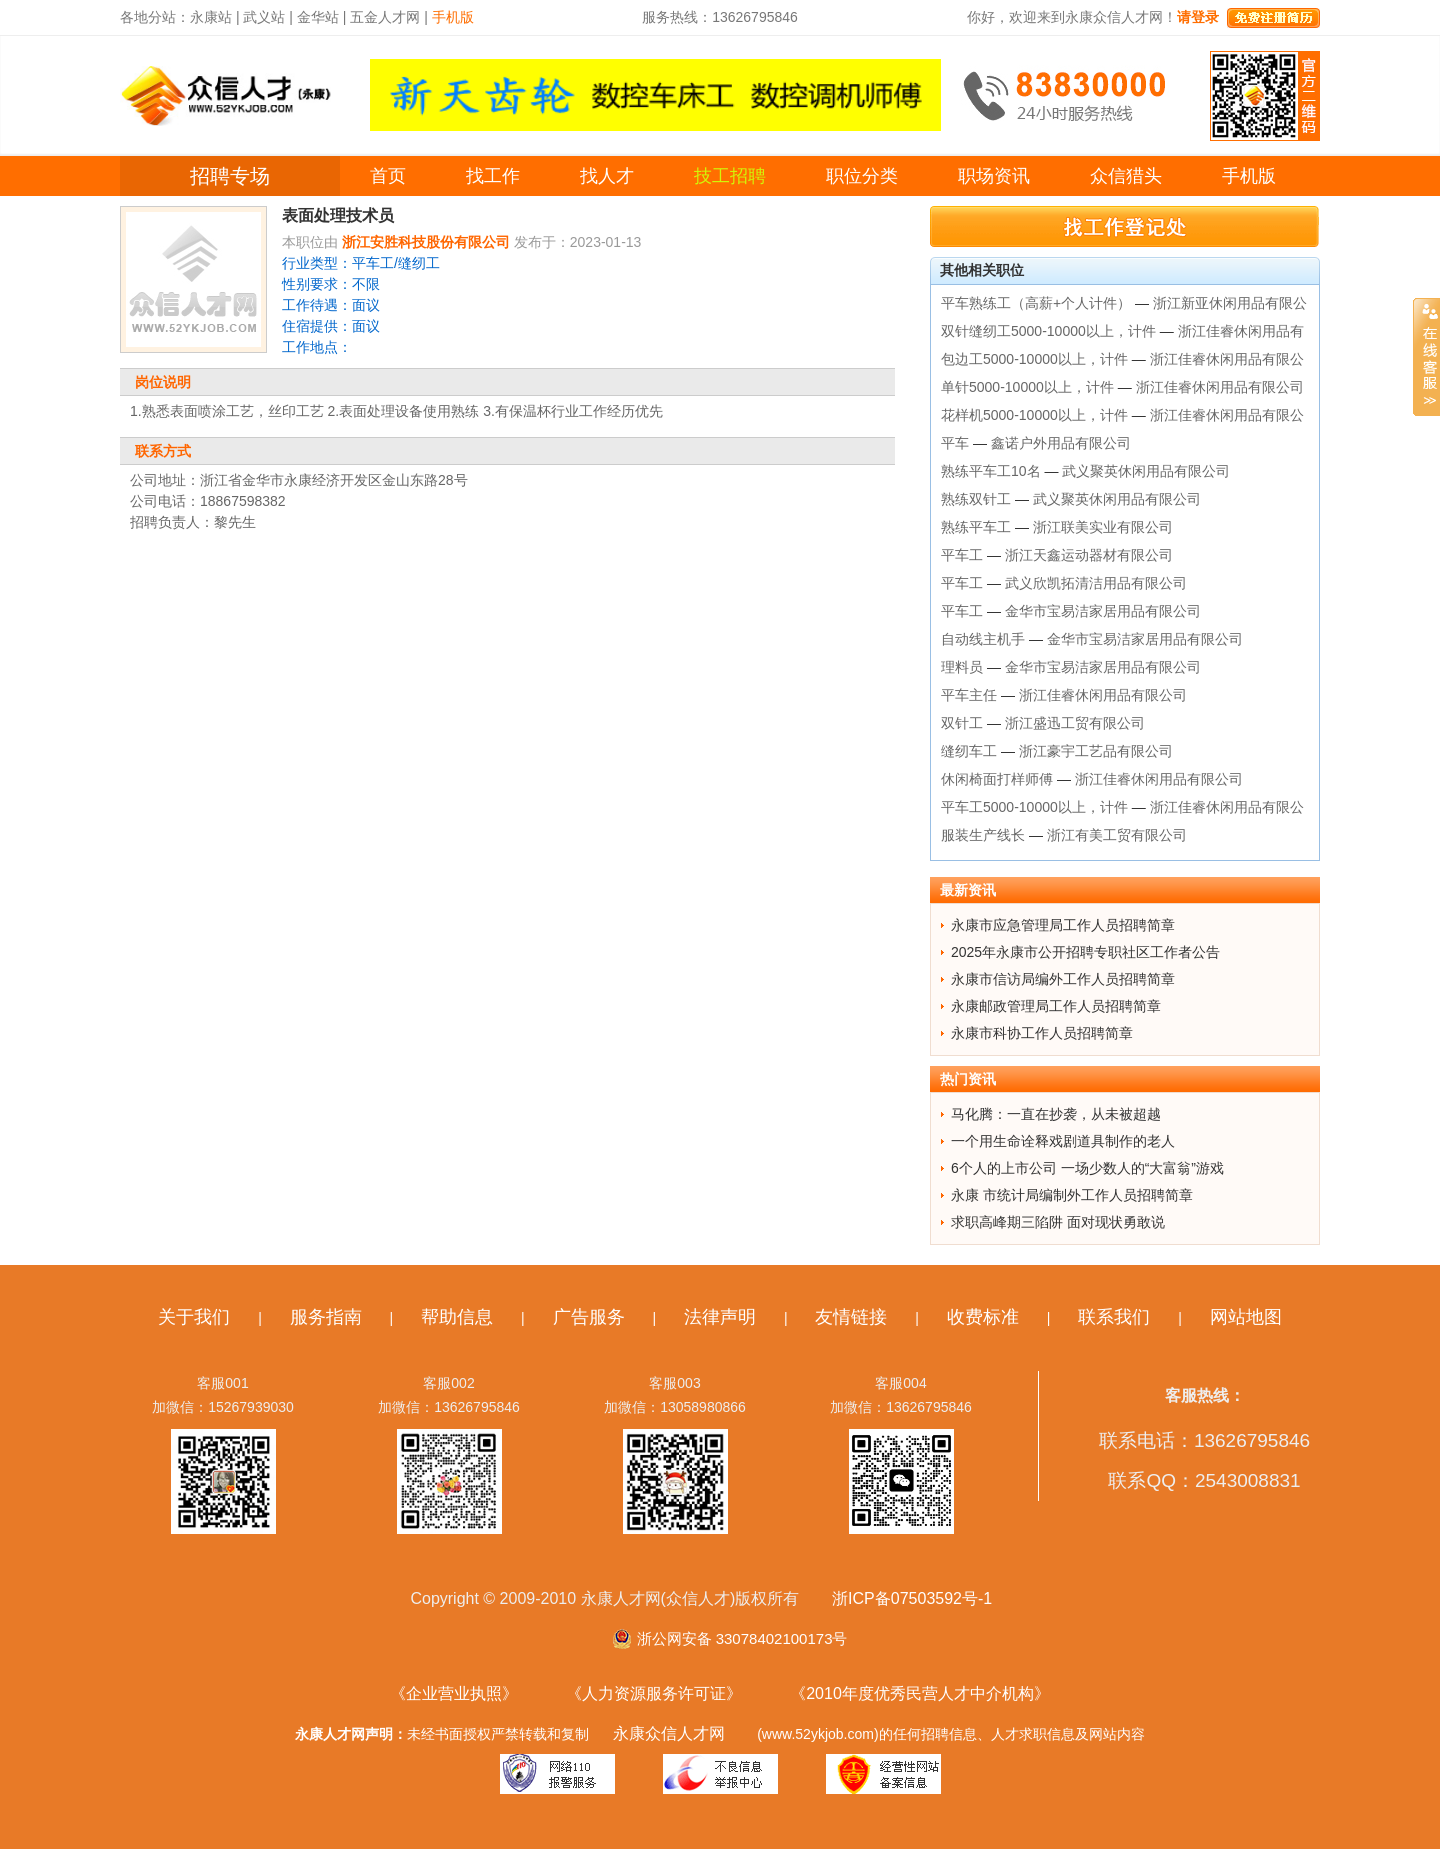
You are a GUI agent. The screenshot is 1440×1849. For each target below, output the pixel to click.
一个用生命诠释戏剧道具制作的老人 (1063, 1141)
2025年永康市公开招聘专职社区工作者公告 (1085, 952)
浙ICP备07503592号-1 (912, 1598)
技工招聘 (730, 176)
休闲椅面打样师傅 (997, 779)
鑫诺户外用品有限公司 (1061, 443)
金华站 (318, 17)
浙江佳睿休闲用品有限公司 (1220, 387)
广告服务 (589, 1317)
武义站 (264, 17)
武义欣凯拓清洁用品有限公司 (1096, 583)
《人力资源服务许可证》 (654, 1693)
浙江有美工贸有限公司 (1117, 835)
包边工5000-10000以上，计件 (1034, 359)
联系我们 (1114, 1317)
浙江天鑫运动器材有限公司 (1089, 555)
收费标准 (983, 1317)
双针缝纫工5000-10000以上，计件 (1048, 331)
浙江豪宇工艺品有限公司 (1096, 751)
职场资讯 (994, 176)
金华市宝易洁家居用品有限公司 (1103, 611)
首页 (388, 176)
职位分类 (862, 176)
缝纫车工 (969, 751)
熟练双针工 (976, 499)
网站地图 (1246, 1317)
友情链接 (851, 1317)
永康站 (211, 17)
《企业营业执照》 (454, 1693)
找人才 (607, 176)
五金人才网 (385, 17)
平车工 (962, 555)
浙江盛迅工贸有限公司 (1075, 723)
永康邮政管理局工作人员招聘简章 (1056, 1006)
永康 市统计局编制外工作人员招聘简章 (1072, 1195)
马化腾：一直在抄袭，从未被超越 (1056, 1114)
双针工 (962, 723)
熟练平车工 (976, 527)
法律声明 (720, 1317)
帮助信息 (457, 1317)
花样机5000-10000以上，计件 (1034, 415)
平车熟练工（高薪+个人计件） (1036, 303)
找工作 (493, 176)
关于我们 (194, 1317)
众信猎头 (1126, 176)
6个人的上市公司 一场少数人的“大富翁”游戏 (1087, 1168)
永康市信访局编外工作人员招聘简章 (1063, 979)
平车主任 (969, 695)
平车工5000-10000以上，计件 (1034, 807)
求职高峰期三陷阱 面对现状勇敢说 (1058, 1222)
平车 (955, 443)
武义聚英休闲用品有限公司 (1146, 471)
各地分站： (155, 17)
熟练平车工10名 (991, 471)
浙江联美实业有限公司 (1103, 527)
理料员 (962, 667)
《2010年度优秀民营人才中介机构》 (920, 1693)
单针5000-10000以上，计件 (1027, 387)
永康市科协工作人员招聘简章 (1042, 1033)
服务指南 (326, 1317)
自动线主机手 (983, 639)
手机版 (1249, 176)
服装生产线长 (983, 835)
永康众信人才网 (669, 1733)
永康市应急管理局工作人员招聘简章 (1063, 925)
